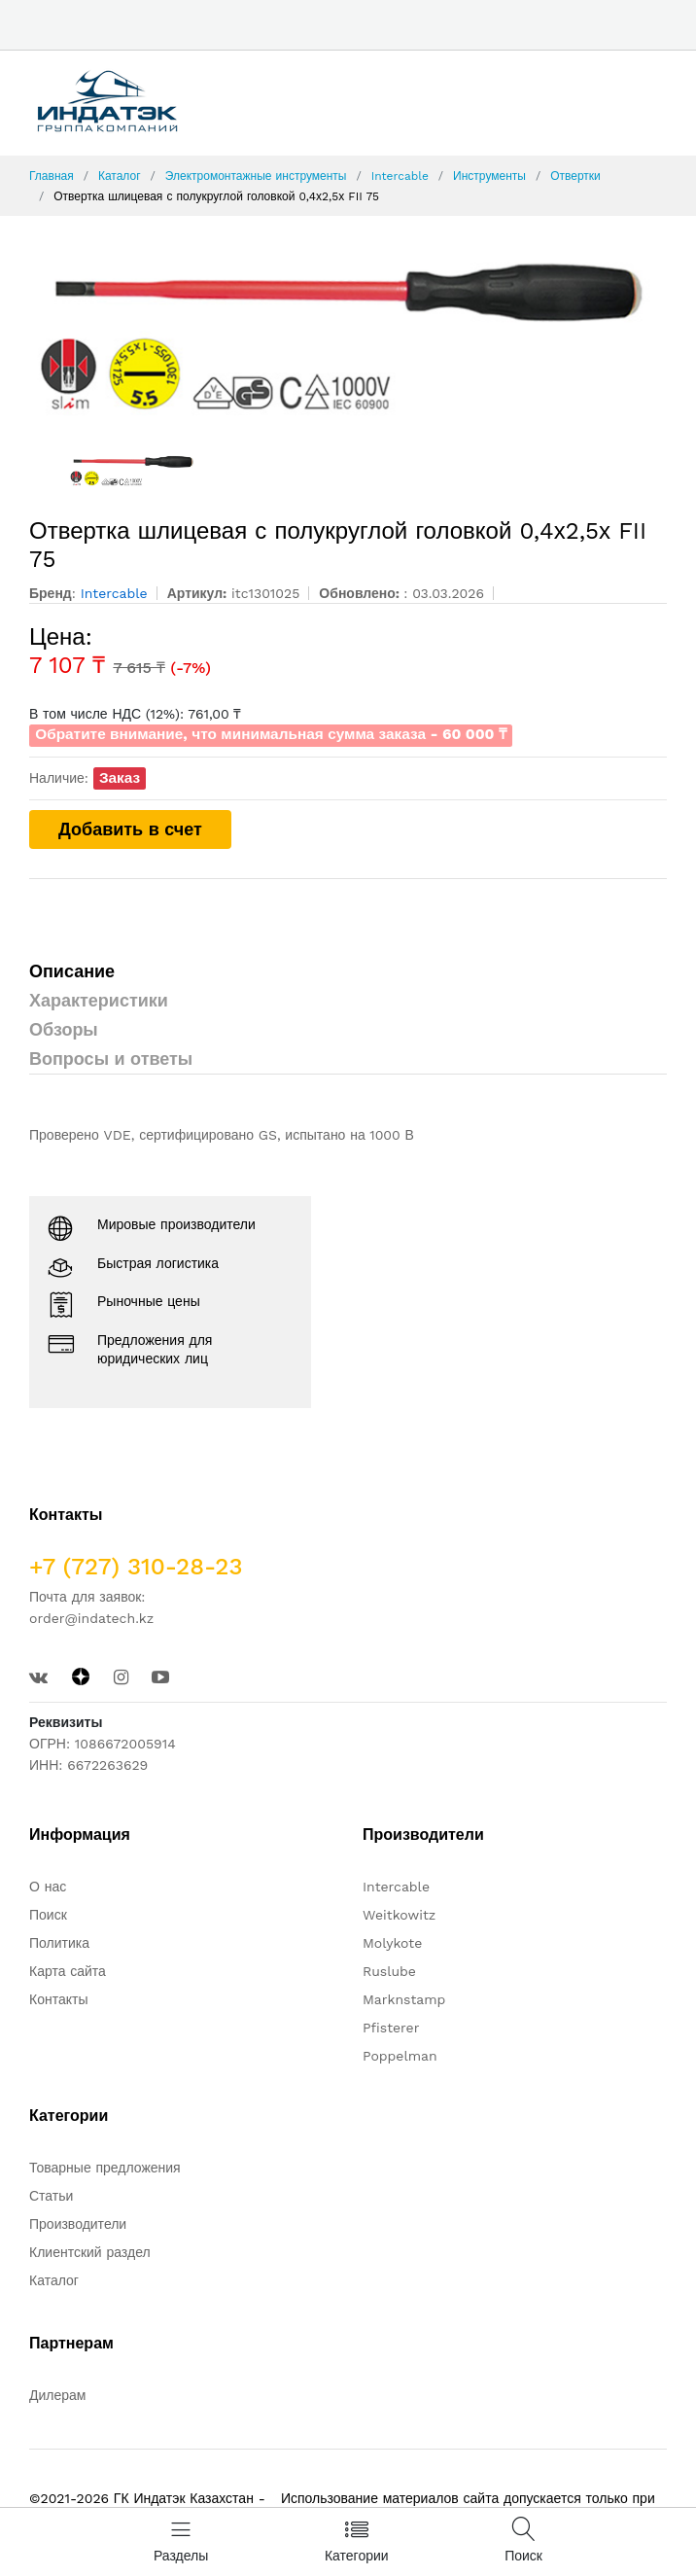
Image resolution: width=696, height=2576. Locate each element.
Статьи (51, 2196)
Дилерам (57, 2395)
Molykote (392, 1943)
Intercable (400, 176)
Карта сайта (67, 1971)
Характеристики (98, 1000)
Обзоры (63, 1029)
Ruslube (389, 1971)
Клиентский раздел (90, 2252)
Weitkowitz (399, 1915)
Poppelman (400, 2056)
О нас (47, 1886)
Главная (51, 176)
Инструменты (489, 176)
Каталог (119, 176)
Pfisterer (391, 2027)
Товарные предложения (105, 2167)
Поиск (48, 1915)
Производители (77, 2224)
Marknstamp (404, 1999)
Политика (59, 1943)
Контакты (58, 1999)
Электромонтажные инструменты (256, 176)
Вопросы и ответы (110, 1058)
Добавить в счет (130, 829)
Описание (72, 971)
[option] (348, 334)
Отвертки (575, 176)
